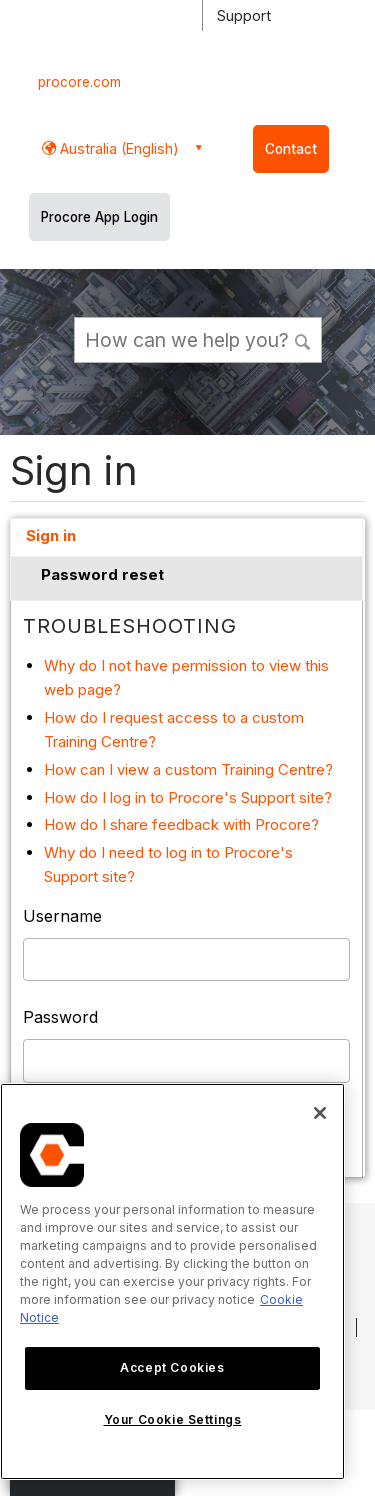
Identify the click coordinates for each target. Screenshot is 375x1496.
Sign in (51, 535)
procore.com (79, 82)
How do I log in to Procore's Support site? (188, 797)
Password (60, 1017)
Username (62, 916)
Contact (291, 149)
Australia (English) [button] (117, 148)
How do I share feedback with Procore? (181, 824)
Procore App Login (99, 217)
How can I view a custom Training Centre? (188, 769)
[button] (304, 339)
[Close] (320, 1113)
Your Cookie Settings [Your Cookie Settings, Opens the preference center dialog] (173, 1419)
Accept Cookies (172, 1367)
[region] (172, 1281)
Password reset (102, 574)
